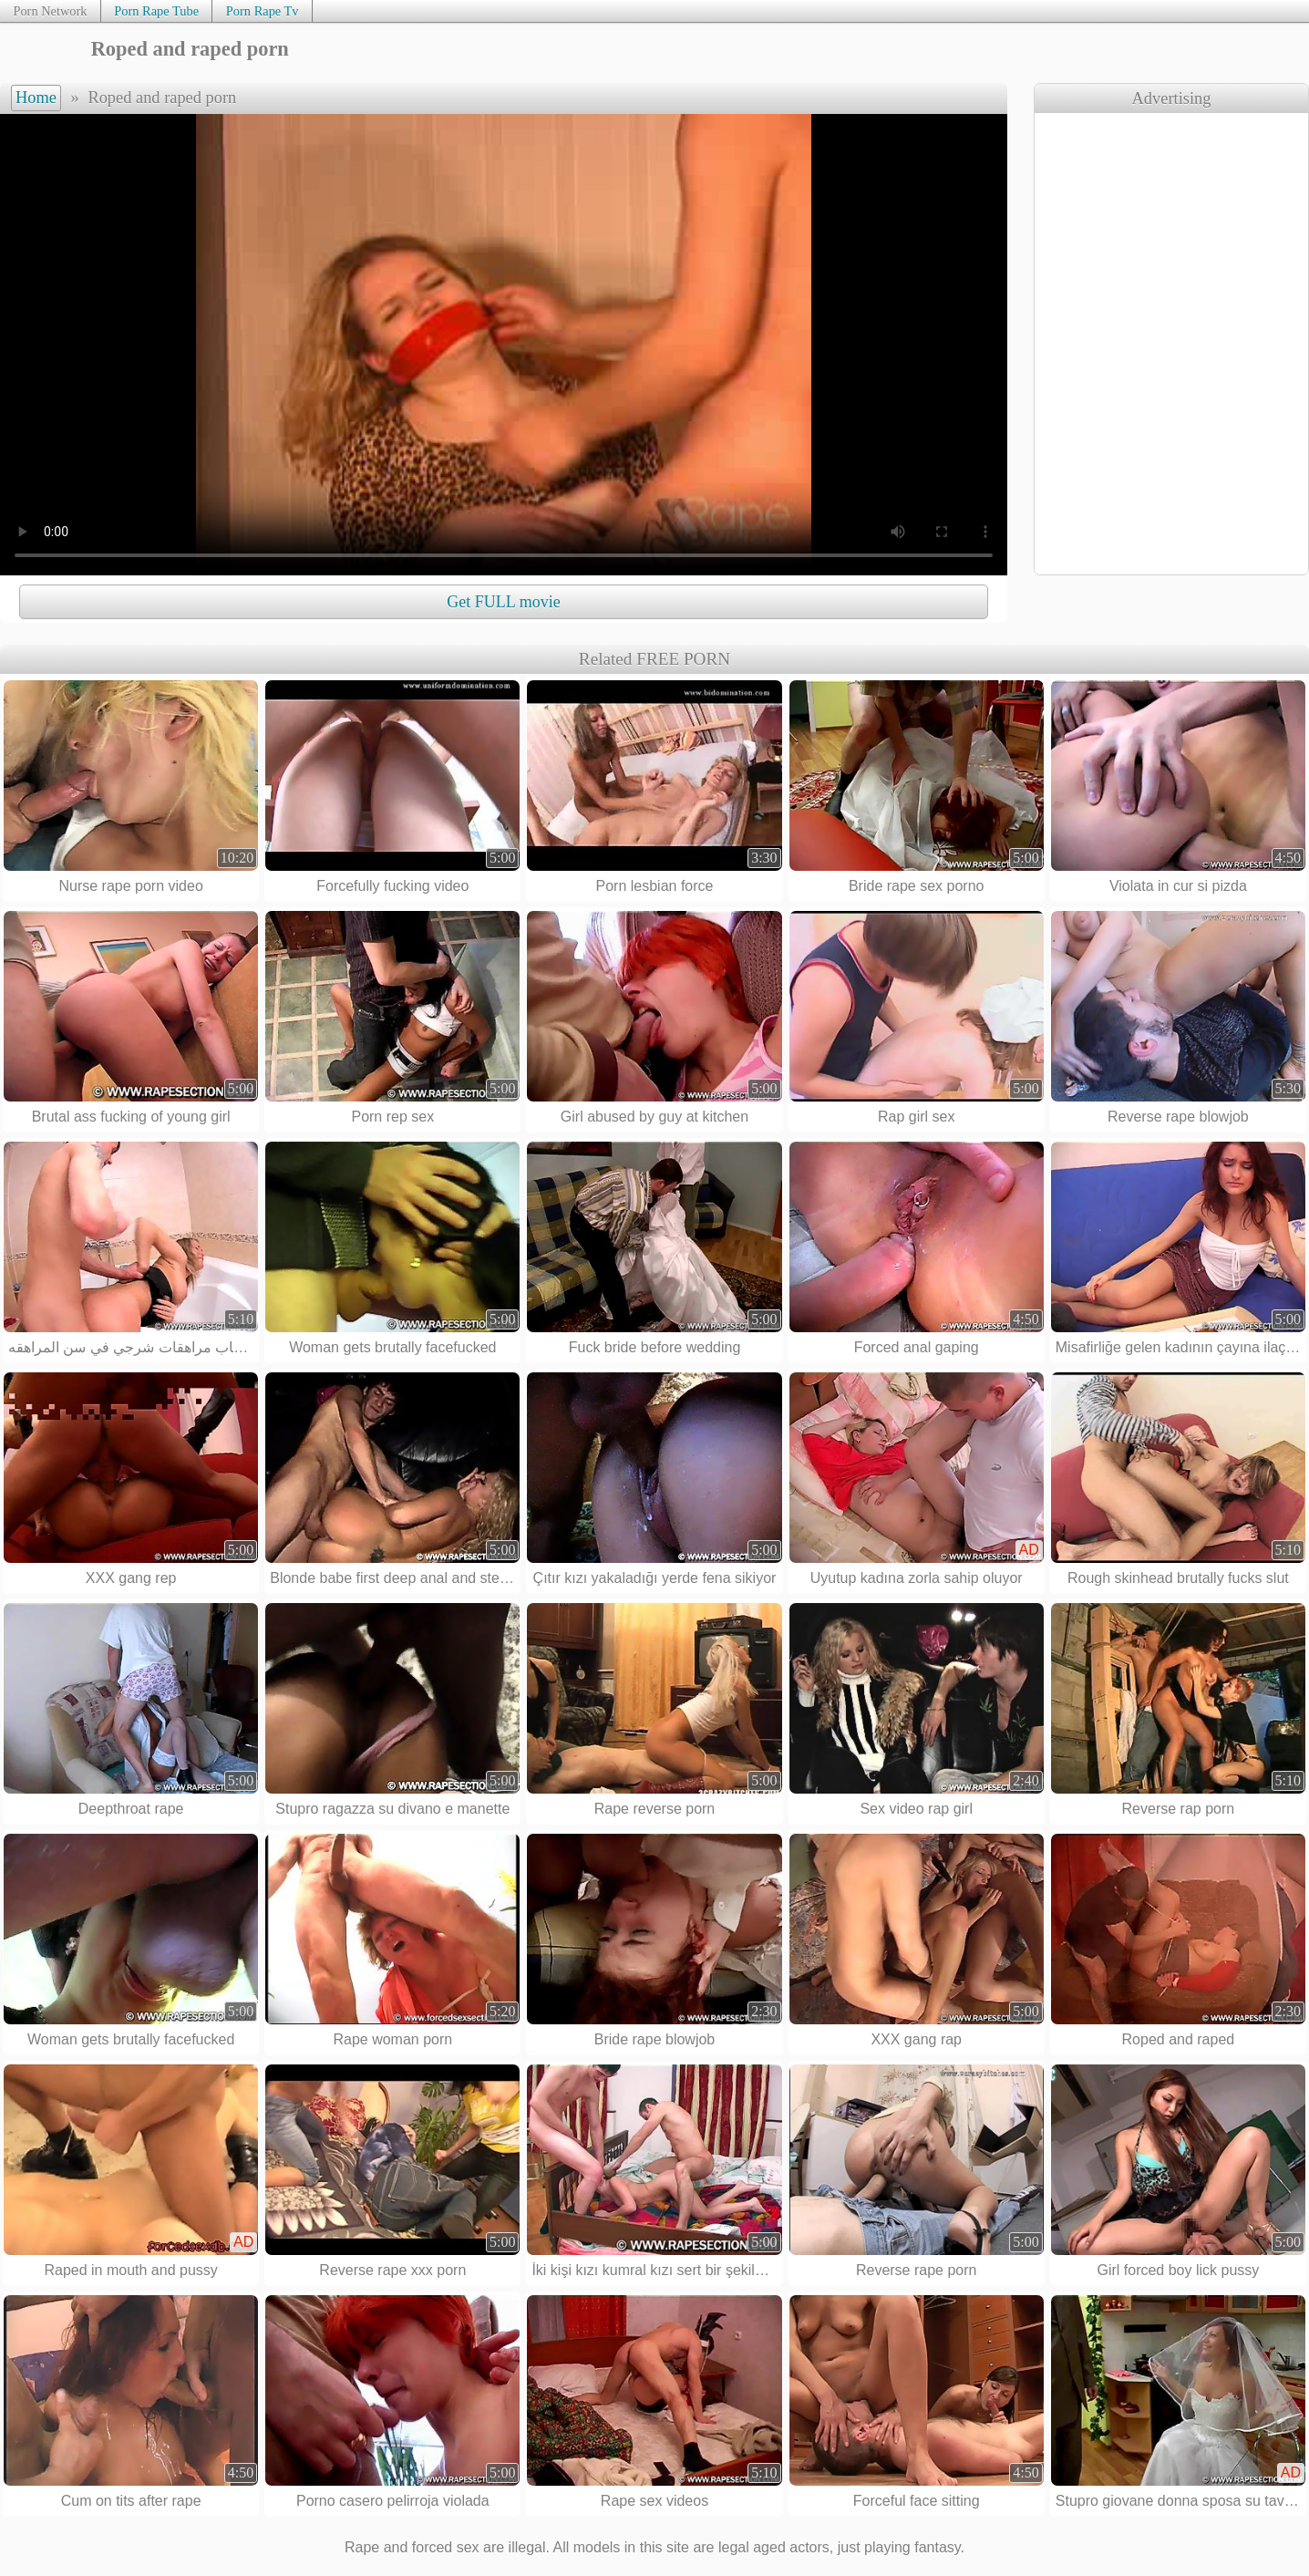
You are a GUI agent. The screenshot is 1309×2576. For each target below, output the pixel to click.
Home (36, 97)
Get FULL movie (503, 602)
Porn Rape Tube (156, 11)
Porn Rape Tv (262, 11)
